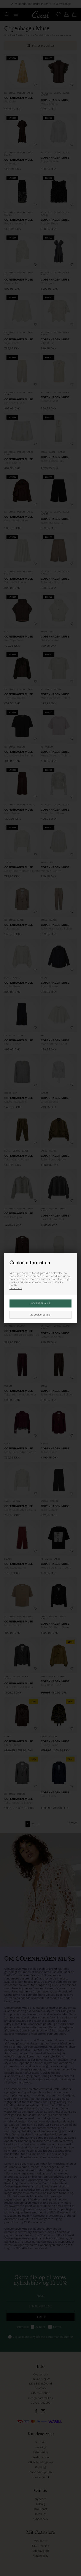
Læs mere (16, 1288)
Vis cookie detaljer (40, 1314)
